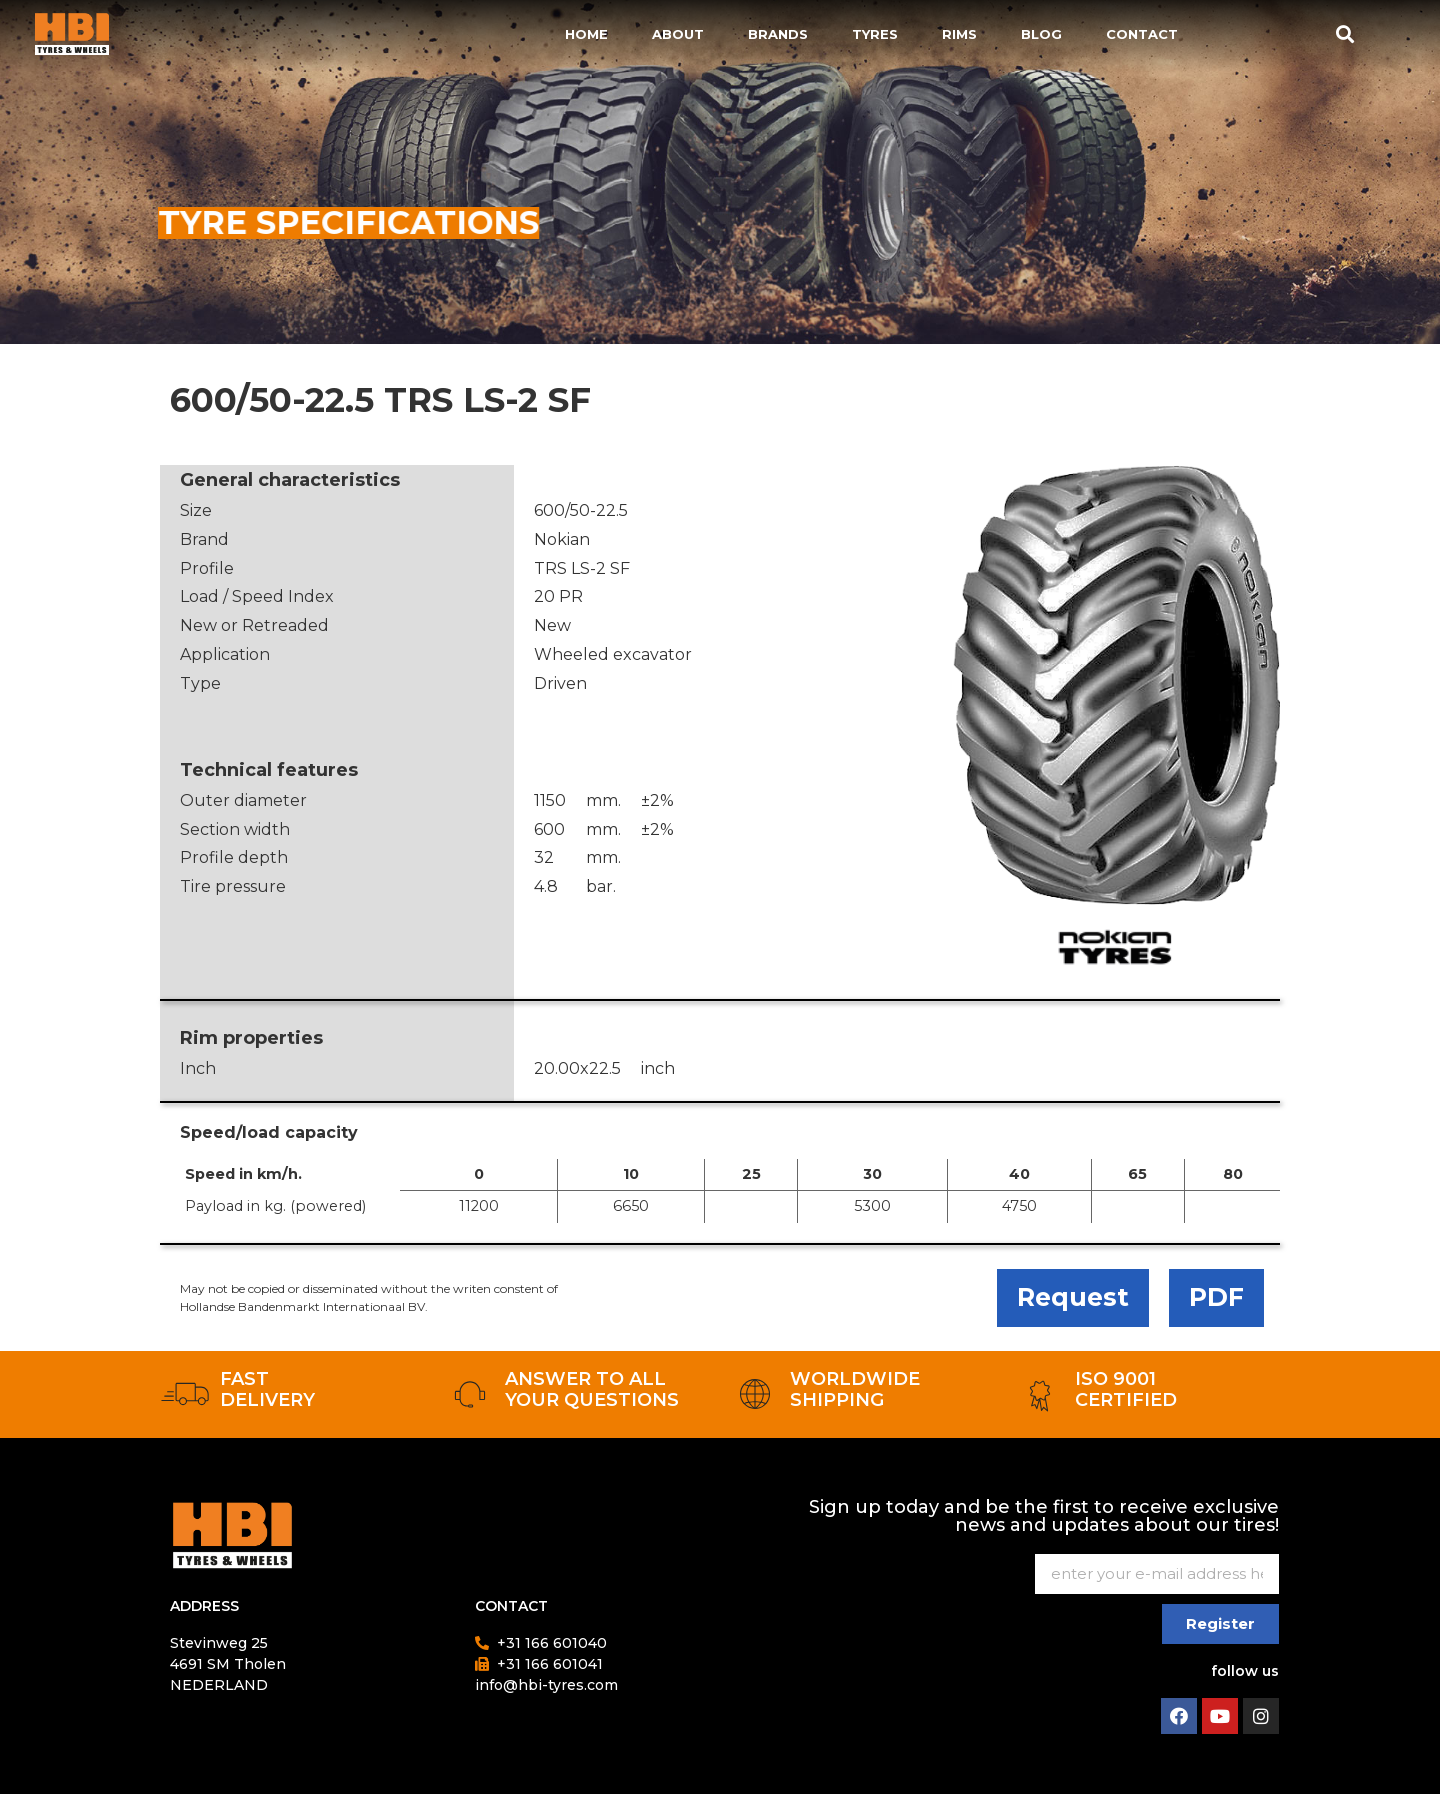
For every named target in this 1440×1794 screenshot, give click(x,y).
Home (586, 34)
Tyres (875, 34)
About (678, 34)
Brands (778, 34)
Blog (1041, 34)
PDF (1216, 1297)
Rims (959, 34)
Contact (1142, 34)
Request (1073, 1297)
